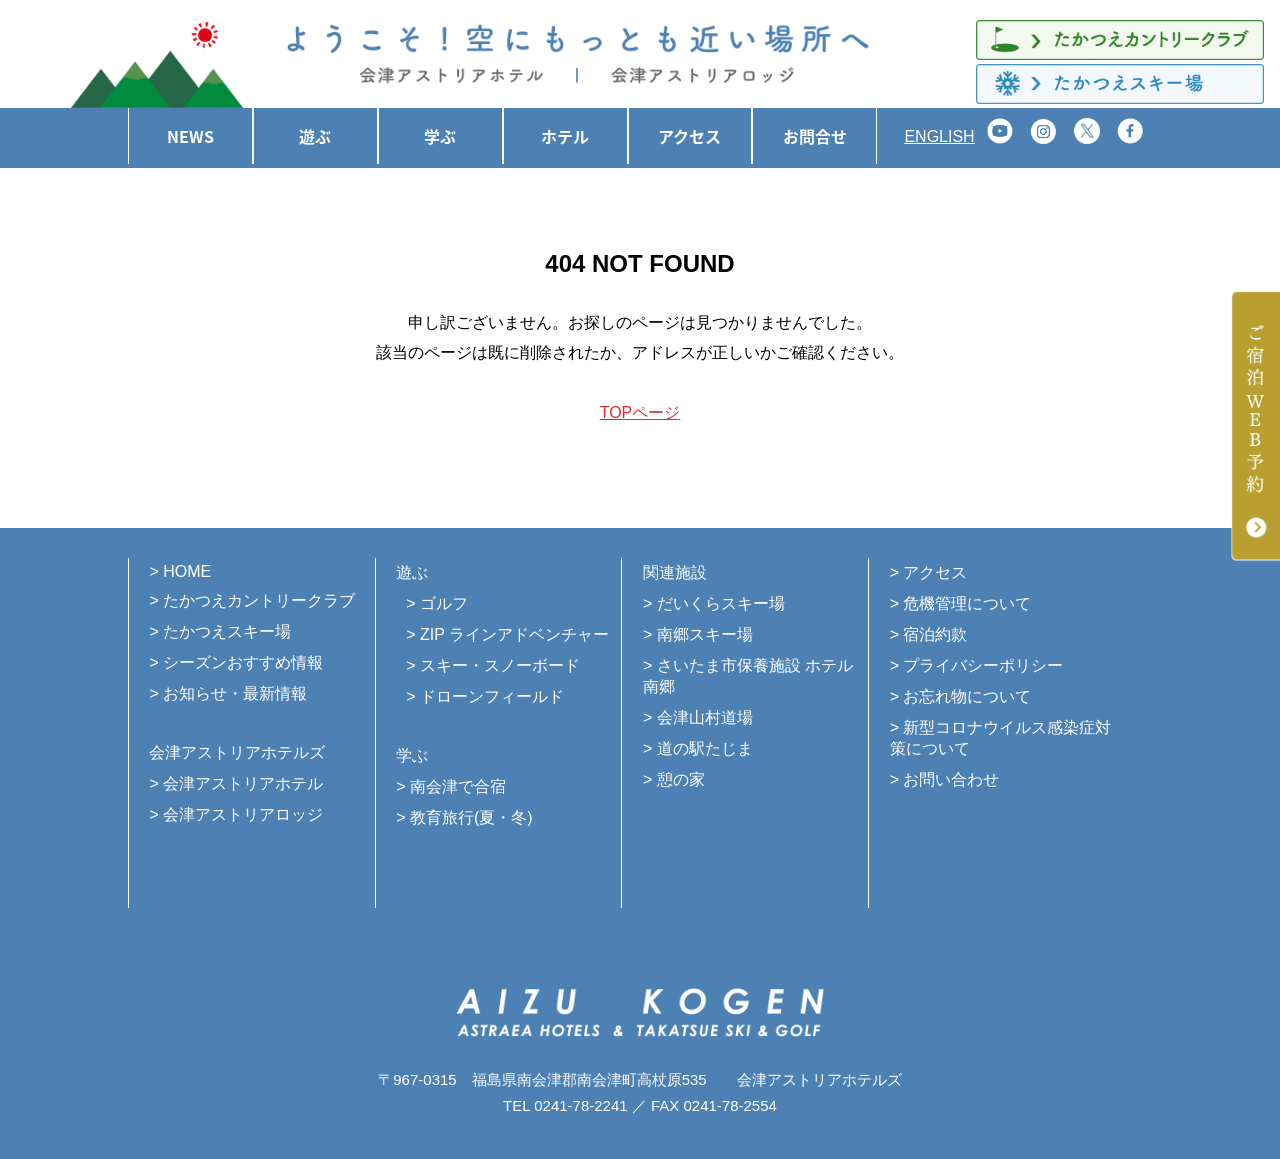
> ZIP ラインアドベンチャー (507, 634)
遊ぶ (315, 136)
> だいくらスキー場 (714, 603)
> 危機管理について (961, 603)
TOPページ (640, 412)
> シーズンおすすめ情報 (236, 662)
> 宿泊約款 (929, 634)
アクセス (689, 136)
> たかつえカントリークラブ (252, 600)
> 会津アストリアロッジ (236, 814)
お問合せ (815, 136)
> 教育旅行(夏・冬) (464, 817)
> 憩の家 (674, 779)
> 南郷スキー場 (698, 634)
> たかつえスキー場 (220, 631)
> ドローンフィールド (485, 696)
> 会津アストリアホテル (236, 783)
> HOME (180, 571)
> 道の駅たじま (698, 748)
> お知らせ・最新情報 (228, 693)
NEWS (190, 136)
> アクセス (929, 572)
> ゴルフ (437, 603)
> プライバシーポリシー (977, 665)
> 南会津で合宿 (451, 786)
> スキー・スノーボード (493, 665)
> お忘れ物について (961, 696)
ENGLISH (939, 136)
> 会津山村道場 (698, 717)
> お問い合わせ (945, 779)
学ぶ (440, 136)
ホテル (565, 136)
